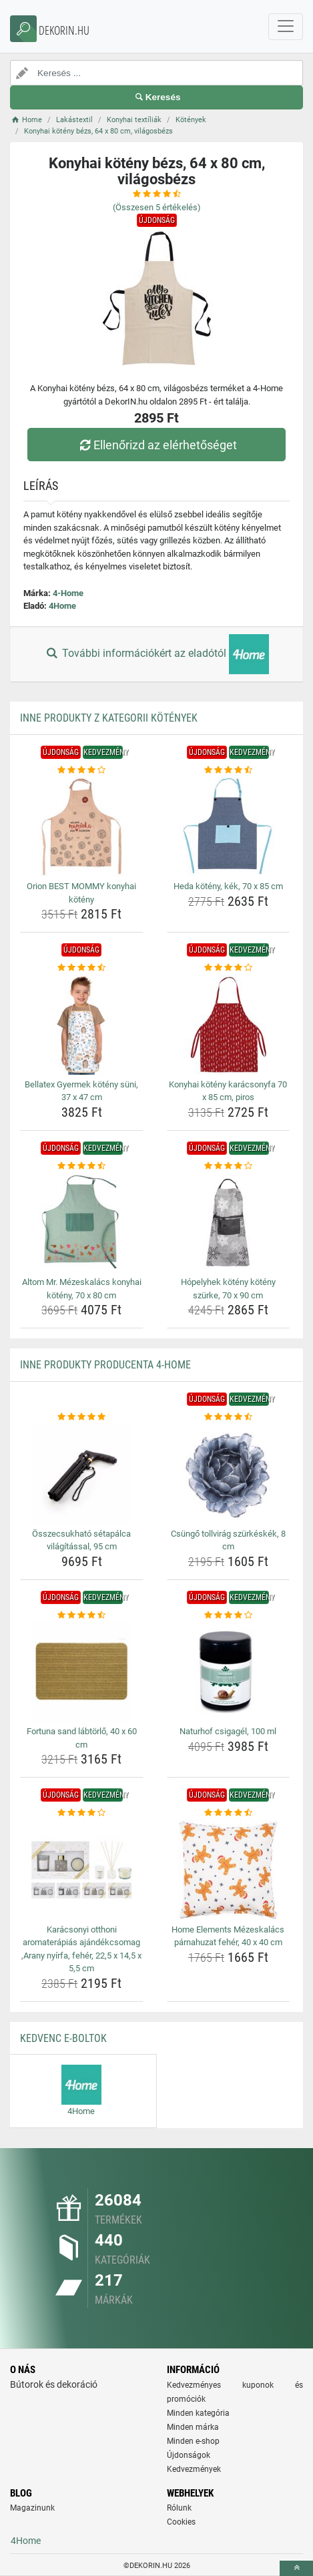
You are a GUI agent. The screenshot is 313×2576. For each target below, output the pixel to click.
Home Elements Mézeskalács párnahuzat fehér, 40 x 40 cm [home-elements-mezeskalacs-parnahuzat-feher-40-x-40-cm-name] (228, 1936)
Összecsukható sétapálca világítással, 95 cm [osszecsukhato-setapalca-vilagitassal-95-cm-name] (81, 1540)
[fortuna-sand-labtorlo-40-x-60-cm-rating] (82, 1615)
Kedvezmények (194, 2469)
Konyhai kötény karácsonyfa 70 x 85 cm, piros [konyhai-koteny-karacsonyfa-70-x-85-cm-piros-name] (228, 1091)
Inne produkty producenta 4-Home (105, 1364)
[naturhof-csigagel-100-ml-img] (229, 1671)
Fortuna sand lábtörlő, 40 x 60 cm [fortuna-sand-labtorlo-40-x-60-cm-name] (82, 1738)
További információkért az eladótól (156, 654)
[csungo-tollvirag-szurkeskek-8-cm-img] (229, 1474)
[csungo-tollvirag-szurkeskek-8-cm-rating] (229, 1417)
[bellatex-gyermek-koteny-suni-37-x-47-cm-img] (82, 1025)
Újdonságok (188, 2455)
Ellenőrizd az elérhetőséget (156, 445)
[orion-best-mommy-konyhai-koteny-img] (82, 826)
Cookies (181, 2522)
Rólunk (179, 2508)
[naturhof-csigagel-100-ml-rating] (229, 1615)
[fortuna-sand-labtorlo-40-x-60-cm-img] (82, 1671)
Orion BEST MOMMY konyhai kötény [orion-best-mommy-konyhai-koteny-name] (81, 893)
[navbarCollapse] (285, 26)
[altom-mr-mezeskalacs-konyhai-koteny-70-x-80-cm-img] (82, 1222)
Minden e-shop (193, 2441)
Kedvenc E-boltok (63, 2038)
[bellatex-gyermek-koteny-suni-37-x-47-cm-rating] (82, 968)
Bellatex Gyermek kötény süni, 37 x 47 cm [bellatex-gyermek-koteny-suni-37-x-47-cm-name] (81, 1091)
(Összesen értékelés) (157, 207)
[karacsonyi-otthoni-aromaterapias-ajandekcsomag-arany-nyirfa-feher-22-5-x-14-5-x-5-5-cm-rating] (82, 1813)
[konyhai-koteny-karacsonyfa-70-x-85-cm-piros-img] (229, 1025)
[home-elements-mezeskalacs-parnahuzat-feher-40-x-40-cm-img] (229, 1870)
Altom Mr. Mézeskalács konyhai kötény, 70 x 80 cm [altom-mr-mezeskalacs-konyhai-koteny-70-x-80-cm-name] (81, 1288)
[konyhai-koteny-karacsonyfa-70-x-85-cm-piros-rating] (229, 968)
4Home (62, 606)
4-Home (68, 593)
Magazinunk (32, 2508)
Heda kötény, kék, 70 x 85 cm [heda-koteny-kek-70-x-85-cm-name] (228, 886)
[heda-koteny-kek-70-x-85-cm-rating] (229, 770)
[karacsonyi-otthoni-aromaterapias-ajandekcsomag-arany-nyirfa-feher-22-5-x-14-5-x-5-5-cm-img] (82, 1870)
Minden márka (193, 2427)
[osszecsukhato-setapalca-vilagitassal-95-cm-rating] (82, 1417)
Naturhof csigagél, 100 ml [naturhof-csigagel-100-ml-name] (228, 1731)
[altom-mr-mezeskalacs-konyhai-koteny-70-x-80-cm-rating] (82, 1166)
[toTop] (296, 2568)
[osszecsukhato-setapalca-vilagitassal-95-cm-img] (82, 1474)
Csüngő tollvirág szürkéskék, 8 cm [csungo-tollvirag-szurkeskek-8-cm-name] (228, 1540)
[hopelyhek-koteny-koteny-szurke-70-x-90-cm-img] (229, 1222)
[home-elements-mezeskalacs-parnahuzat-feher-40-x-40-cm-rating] (229, 1813)
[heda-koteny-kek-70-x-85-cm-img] (229, 826)
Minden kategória (198, 2413)
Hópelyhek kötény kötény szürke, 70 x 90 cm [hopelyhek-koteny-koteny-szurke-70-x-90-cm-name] (228, 1288)
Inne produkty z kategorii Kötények (109, 718)
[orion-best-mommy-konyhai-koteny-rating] (82, 770)
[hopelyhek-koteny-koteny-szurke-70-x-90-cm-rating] (229, 1166)
